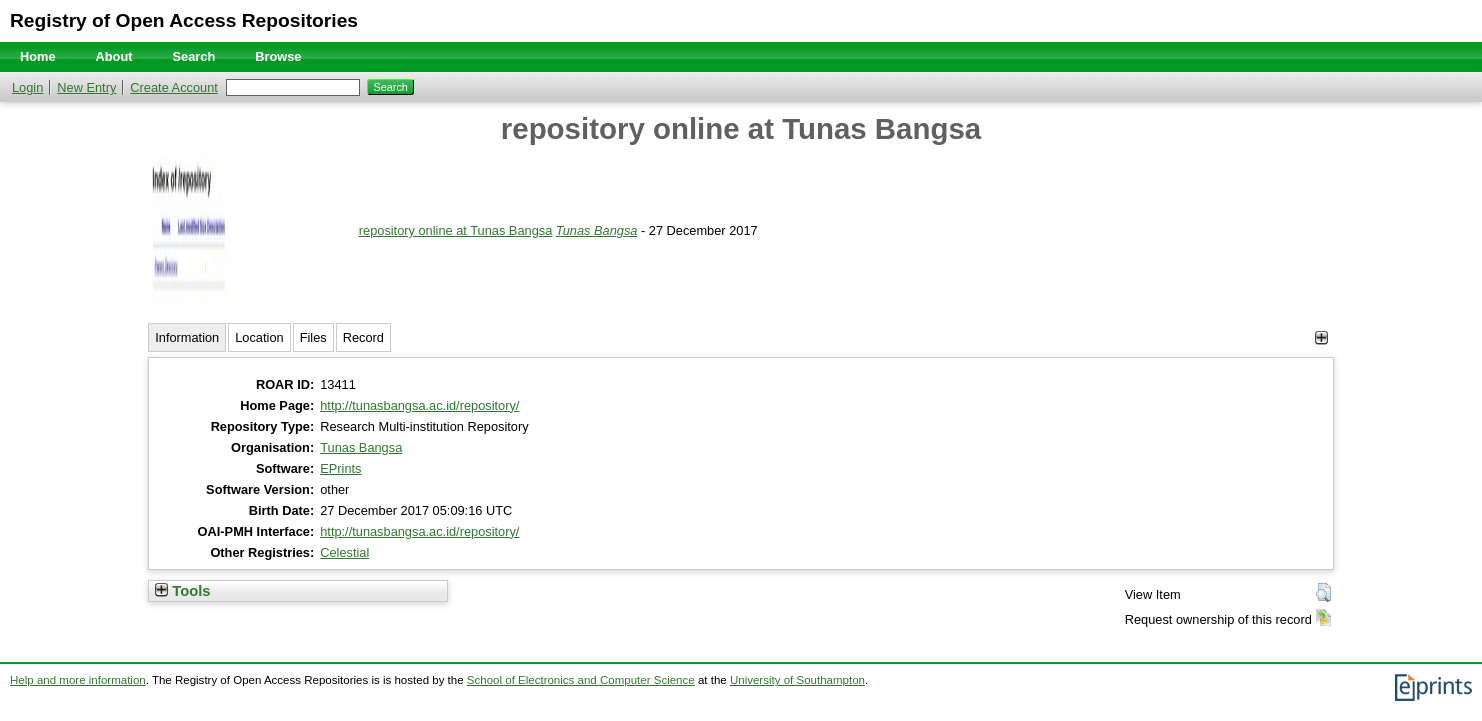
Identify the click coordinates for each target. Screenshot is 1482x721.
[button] (1323, 593)
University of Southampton (797, 680)
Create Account (174, 87)
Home (38, 56)
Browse (278, 56)
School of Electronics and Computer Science (581, 680)
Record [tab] (363, 337)
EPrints (340, 468)
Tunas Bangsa (597, 230)
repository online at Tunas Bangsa (456, 230)
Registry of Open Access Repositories (184, 20)
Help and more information (78, 680)
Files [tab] (313, 337)
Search (194, 56)
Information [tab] (187, 337)
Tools (182, 591)
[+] (1321, 337)
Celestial (344, 552)
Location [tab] (259, 337)
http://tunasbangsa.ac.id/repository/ (419, 405)
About (114, 56)
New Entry (86, 87)
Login (27, 87)
